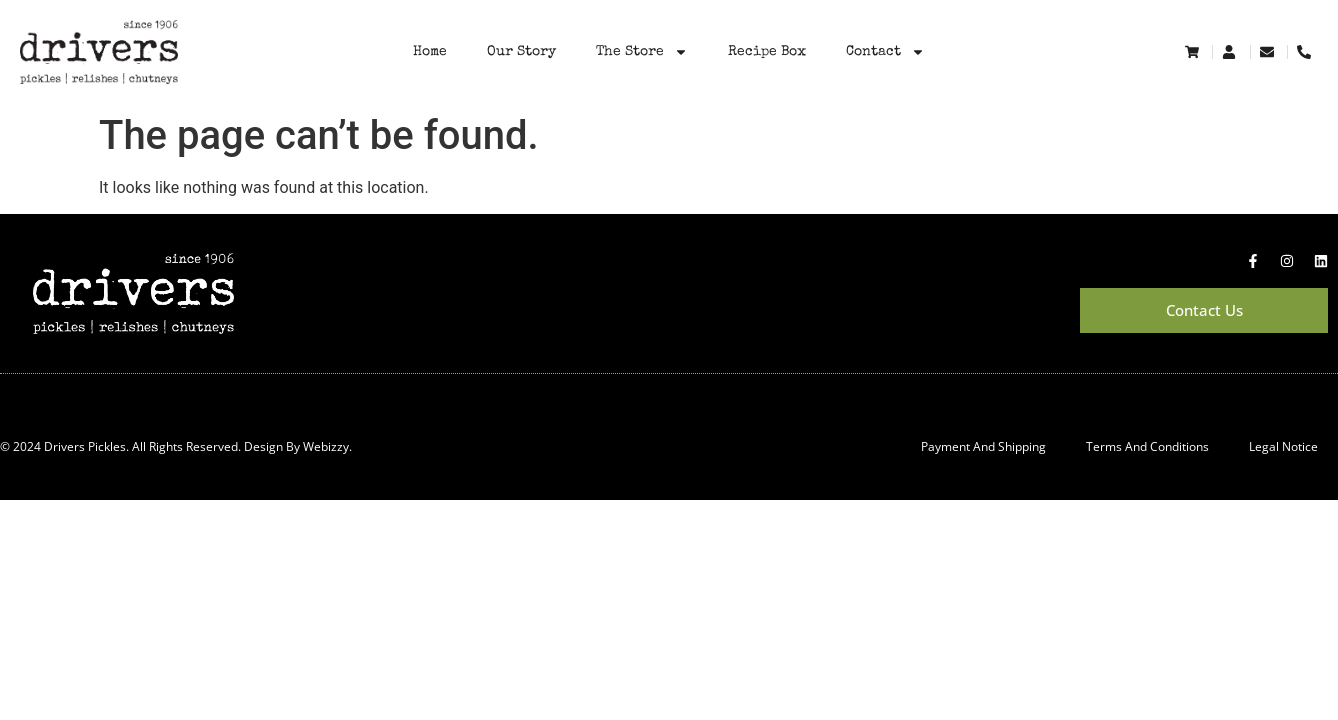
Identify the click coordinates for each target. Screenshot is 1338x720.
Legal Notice (1283, 446)
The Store (642, 52)
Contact (885, 52)
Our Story (521, 52)
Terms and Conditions (1147, 446)
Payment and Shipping (983, 446)
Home (430, 52)
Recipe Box (767, 52)
